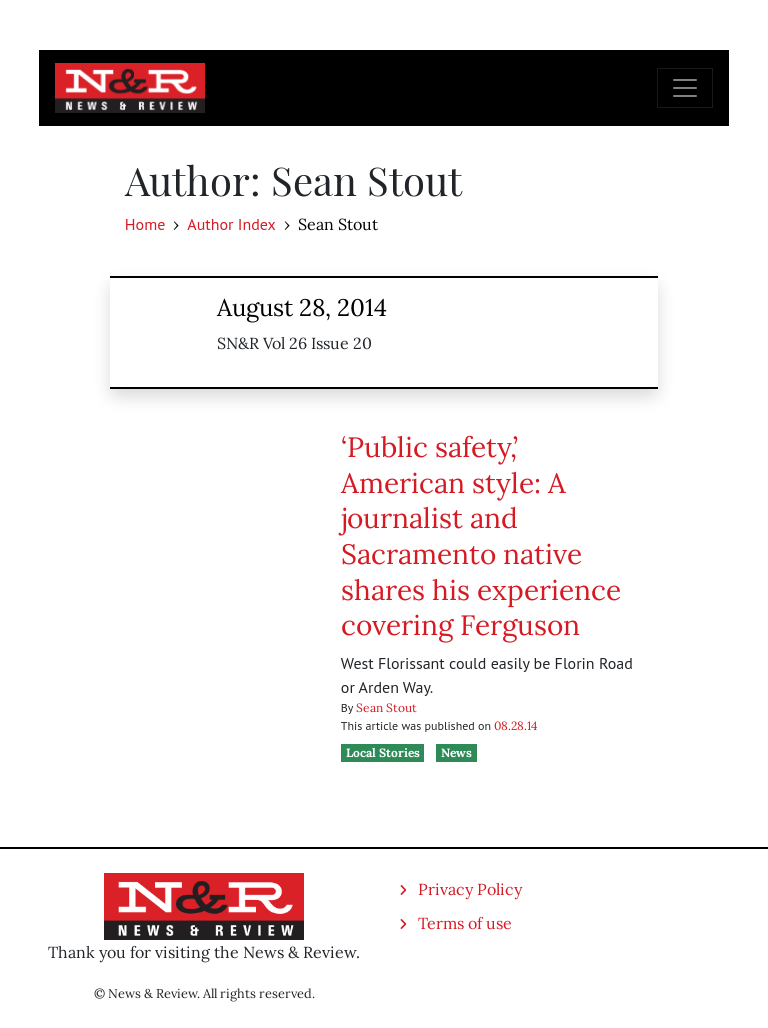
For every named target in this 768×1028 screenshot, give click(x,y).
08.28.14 (516, 725)
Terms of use (465, 923)
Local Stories (383, 752)
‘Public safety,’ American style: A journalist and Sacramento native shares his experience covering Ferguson (481, 536)
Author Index (231, 224)
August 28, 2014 (302, 307)
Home (145, 224)
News (456, 752)
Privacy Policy (470, 889)
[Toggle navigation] (685, 88)
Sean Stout (386, 707)
